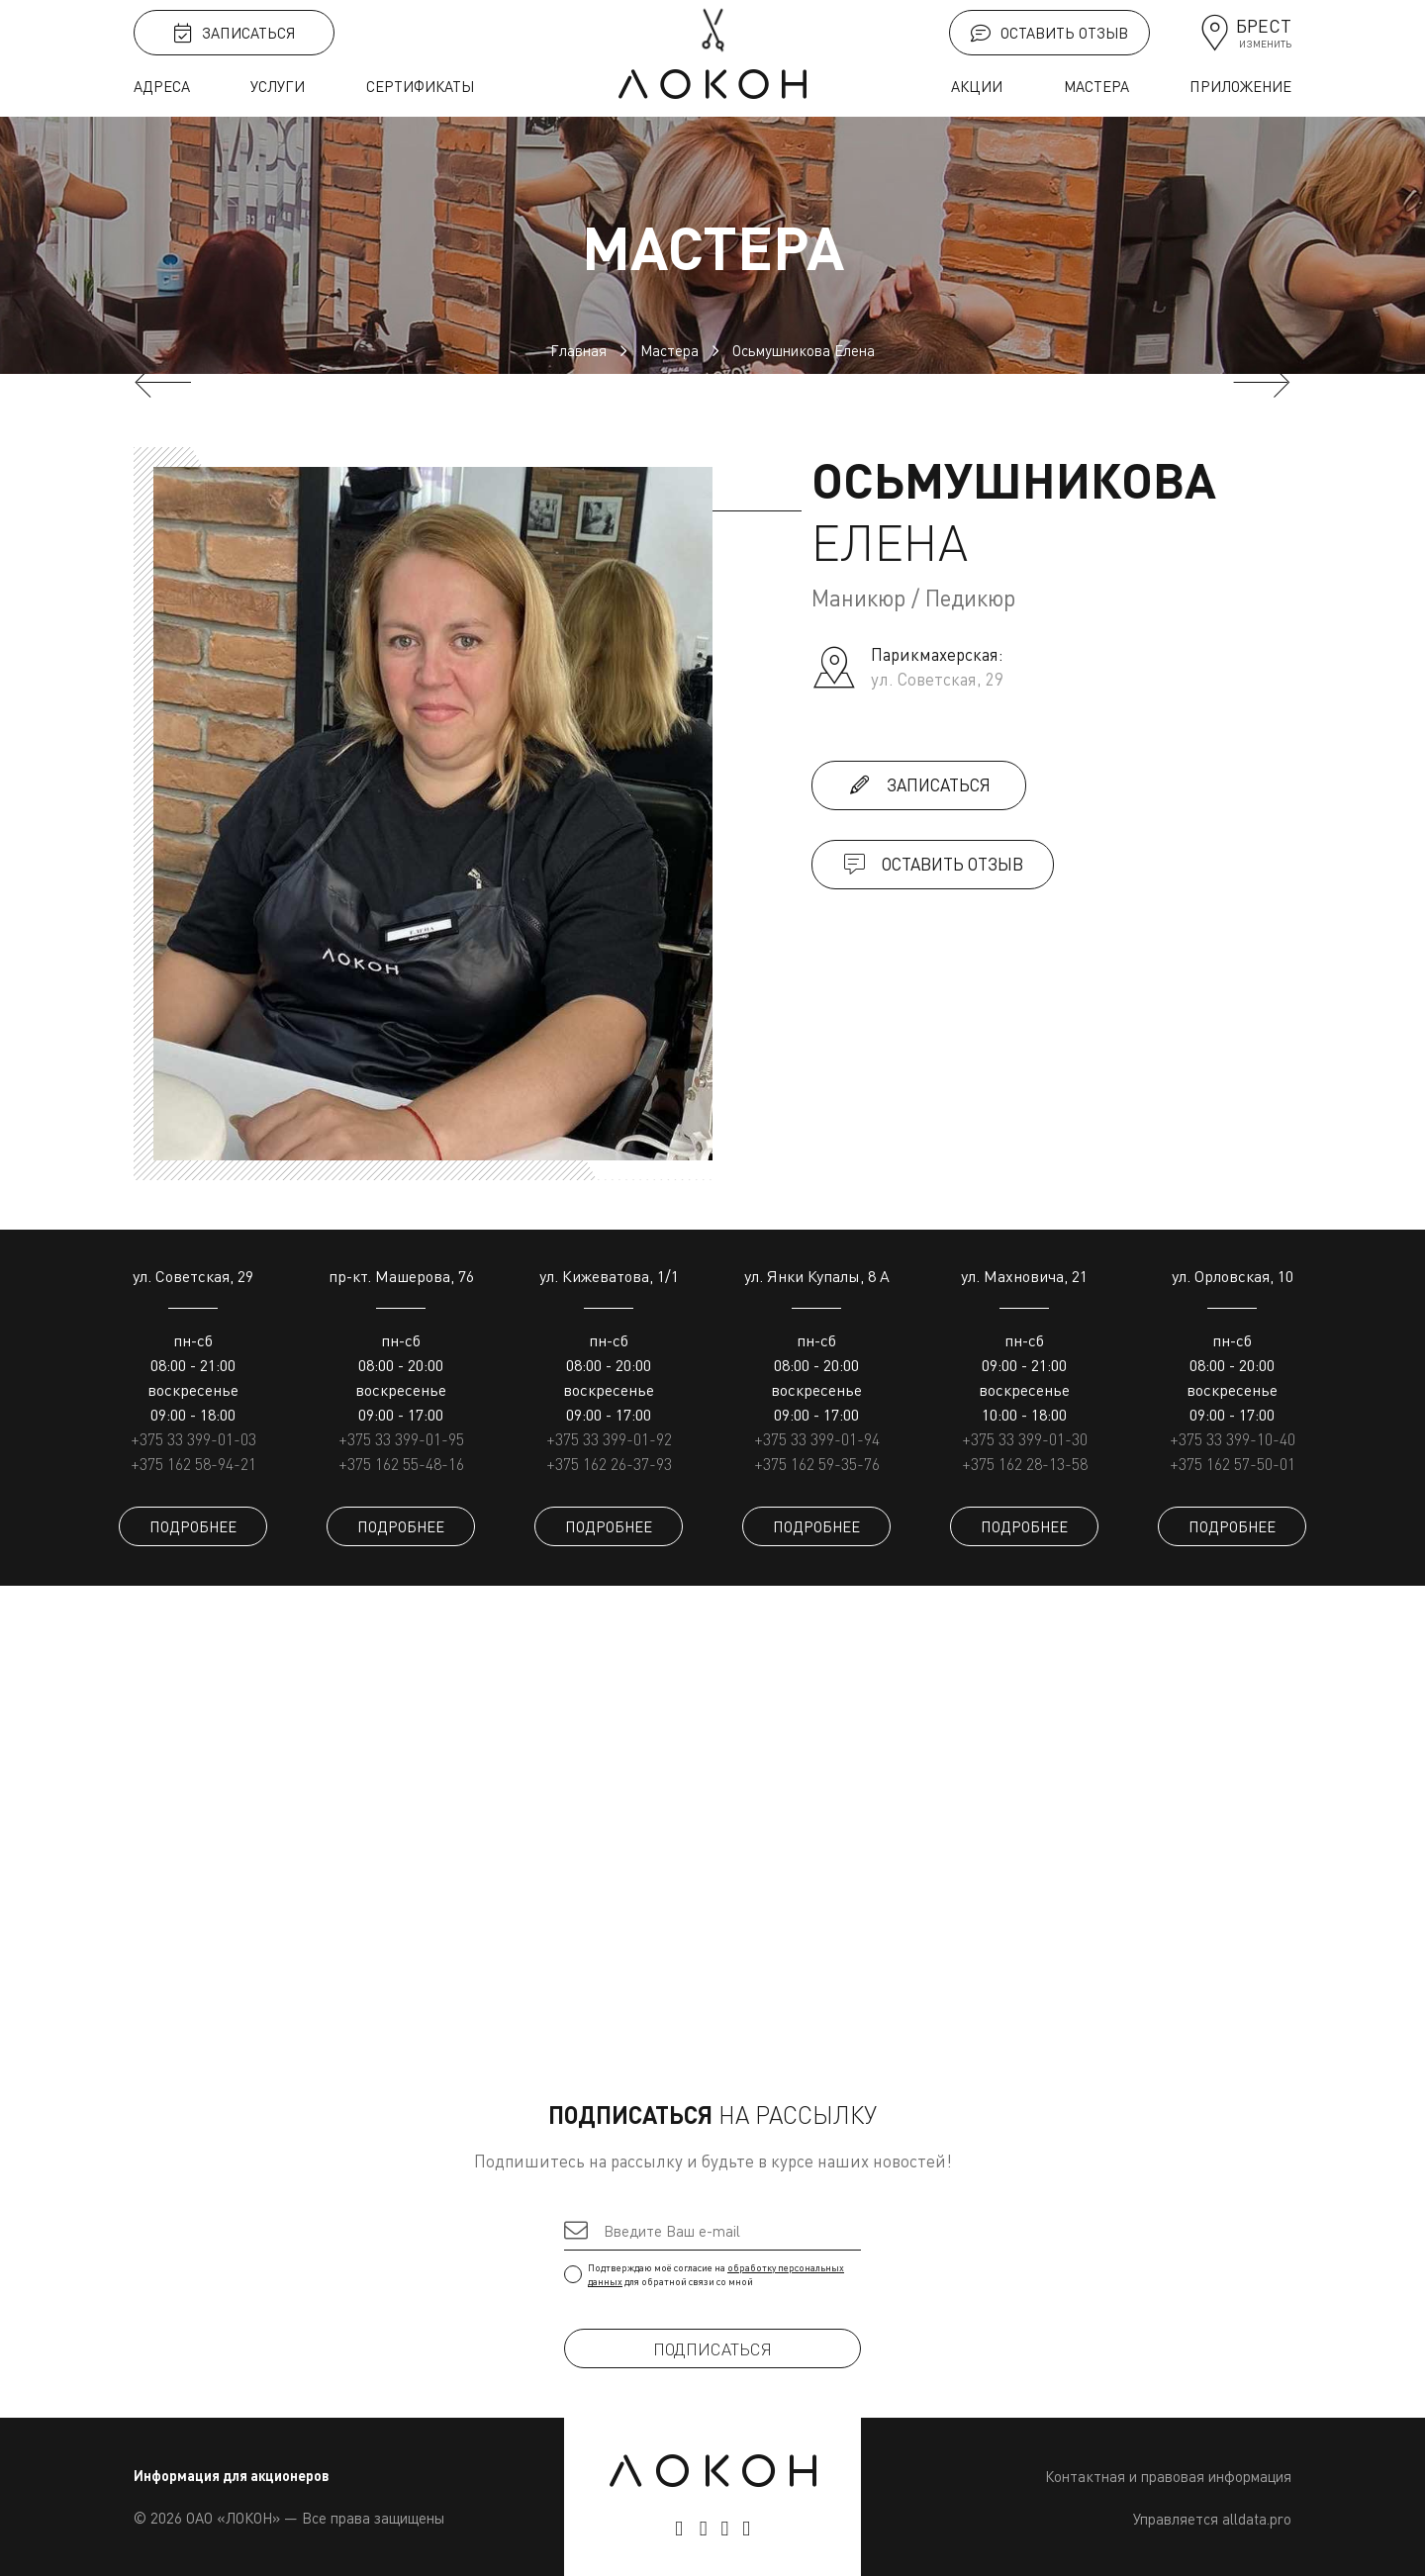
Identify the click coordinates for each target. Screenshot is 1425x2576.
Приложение (1240, 86)
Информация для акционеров (232, 2475)
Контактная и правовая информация (1168, 2476)
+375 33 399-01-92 (609, 1439)
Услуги (277, 86)
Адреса (162, 86)
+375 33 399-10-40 (1232, 1439)
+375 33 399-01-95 (401, 1439)
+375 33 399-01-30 (1025, 1439)
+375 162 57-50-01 (1232, 1464)
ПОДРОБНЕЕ (193, 1526)
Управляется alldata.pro (1212, 2519)
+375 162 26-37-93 (609, 1464)
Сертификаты (420, 86)
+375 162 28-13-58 (1025, 1464)
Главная (578, 350)
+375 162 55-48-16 (401, 1464)
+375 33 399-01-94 (817, 1439)
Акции (976, 86)
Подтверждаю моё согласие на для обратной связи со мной (712, 2274)
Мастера (1096, 86)
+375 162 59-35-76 (817, 1464)
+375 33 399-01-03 (193, 1439)
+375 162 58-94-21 (193, 1464)
